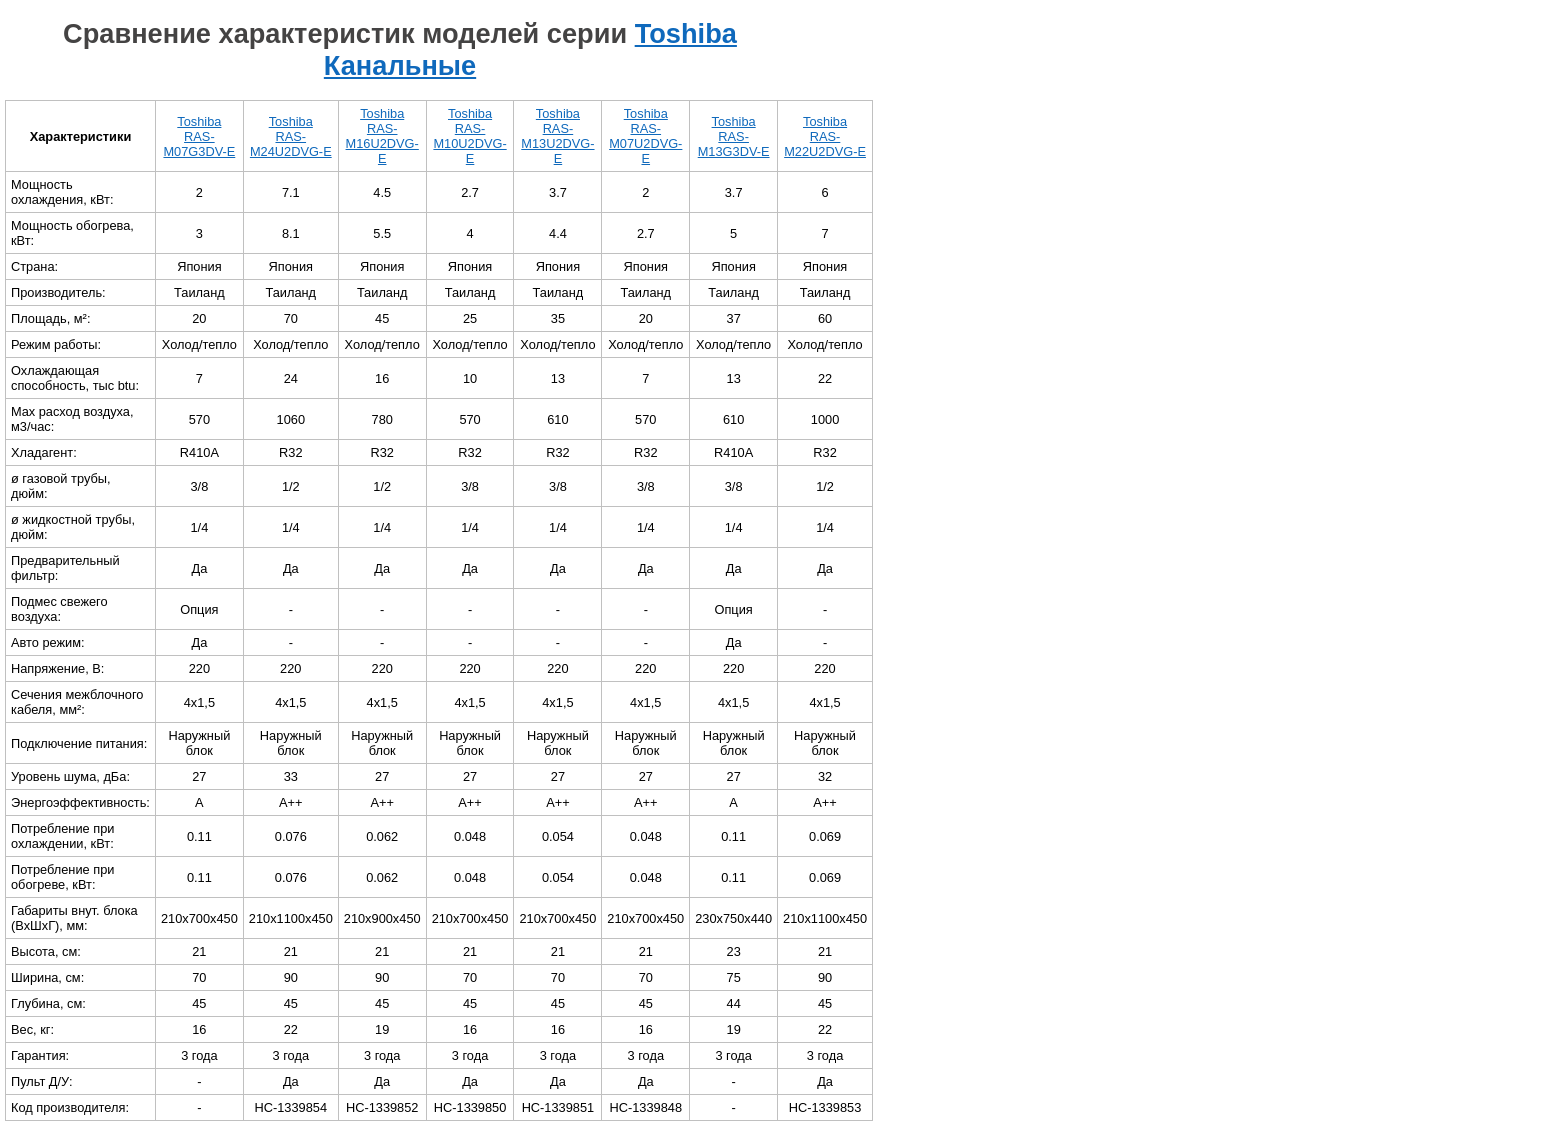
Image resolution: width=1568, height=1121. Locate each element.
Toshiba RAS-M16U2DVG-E (382, 136)
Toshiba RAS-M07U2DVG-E (645, 136)
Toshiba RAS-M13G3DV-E (734, 136)
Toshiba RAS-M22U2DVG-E (825, 136)
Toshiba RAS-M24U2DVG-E (291, 136)
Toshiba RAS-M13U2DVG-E (557, 136)
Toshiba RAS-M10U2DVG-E (469, 136)
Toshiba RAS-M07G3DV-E (199, 136)
